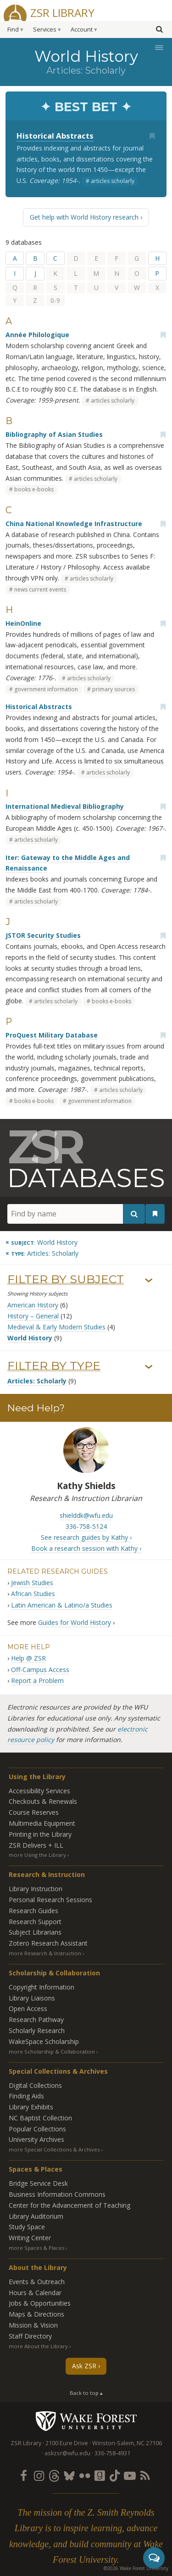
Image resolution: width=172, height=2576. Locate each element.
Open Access (28, 2008)
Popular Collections (37, 2128)
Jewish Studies (32, 1582)
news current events (40, 589)
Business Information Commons (57, 2194)
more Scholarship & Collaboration (52, 2051)
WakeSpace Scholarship (44, 2041)
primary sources (113, 689)
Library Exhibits (31, 2107)
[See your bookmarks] (155, 1213)
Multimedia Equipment (42, 1823)
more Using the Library (37, 1854)
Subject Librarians (35, 1932)
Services (44, 29)
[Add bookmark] (151, 136)
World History (29, 1338)
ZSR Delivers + (36, 1845)
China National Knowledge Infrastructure (74, 523)
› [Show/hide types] (149, 1367)
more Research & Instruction (45, 1953)
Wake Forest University (86, 2421)
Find (13, 29)
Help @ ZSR (28, 1658)
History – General (33, 1316)
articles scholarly (112, 181)
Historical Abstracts (55, 135)
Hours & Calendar (35, 2292)
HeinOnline (23, 623)
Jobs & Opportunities (40, 2303)
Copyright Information (41, 1987)
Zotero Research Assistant (48, 1943)
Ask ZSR (84, 2365)
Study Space (27, 2226)
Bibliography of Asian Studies (54, 434)
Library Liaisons (32, 1998)
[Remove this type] (42, 1253)
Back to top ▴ (86, 2392)
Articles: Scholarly (37, 1381)
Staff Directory (30, 2336)
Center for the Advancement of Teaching (69, 2205)
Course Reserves (34, 1812)
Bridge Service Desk (38, 2183)
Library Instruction (35, 1888)
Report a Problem (37, 1680)
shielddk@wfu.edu (86, 1515)
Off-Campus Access (40, 1669)
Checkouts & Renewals (43, 1801)
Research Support (35, 1921)
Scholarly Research (37, 2030)
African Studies (33, 1593)
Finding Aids (26, 2096)
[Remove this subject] (42, 1242)
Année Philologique (37, 334)
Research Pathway (36, 2019)
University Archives (36, 2139)
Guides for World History (74, 1622)
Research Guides (33, 1910)
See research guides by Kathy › (86, 1537)
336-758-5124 (86, 1526)
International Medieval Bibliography (65, 806)
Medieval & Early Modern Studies (56, 1327)
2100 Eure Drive (66, 2443)
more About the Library (38, 2346)
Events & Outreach (37, 2281)
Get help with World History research (84, 217)
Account (82, 29)
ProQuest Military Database (52, 1035)
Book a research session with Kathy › (86, 1548)
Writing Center (30, 2237)
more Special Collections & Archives (54, 2149)
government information (46, 689)
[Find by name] (76, 1214)
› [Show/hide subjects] (149, 1281)
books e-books (34, 489)
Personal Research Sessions (50, 1899)
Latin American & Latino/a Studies (61, 1605)
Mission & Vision (33, 2325)
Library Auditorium (36, 2216)
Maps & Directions (36, 2314)
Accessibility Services (39, 1790)
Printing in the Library (40, 1834)
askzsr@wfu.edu (67, 2453)
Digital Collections (35, 2085)
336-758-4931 (112, 2453)
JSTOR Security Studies (43, 935)
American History (32, 1305)
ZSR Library (62, 11)
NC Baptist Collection (40, 2118)
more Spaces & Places (36, 2247)
